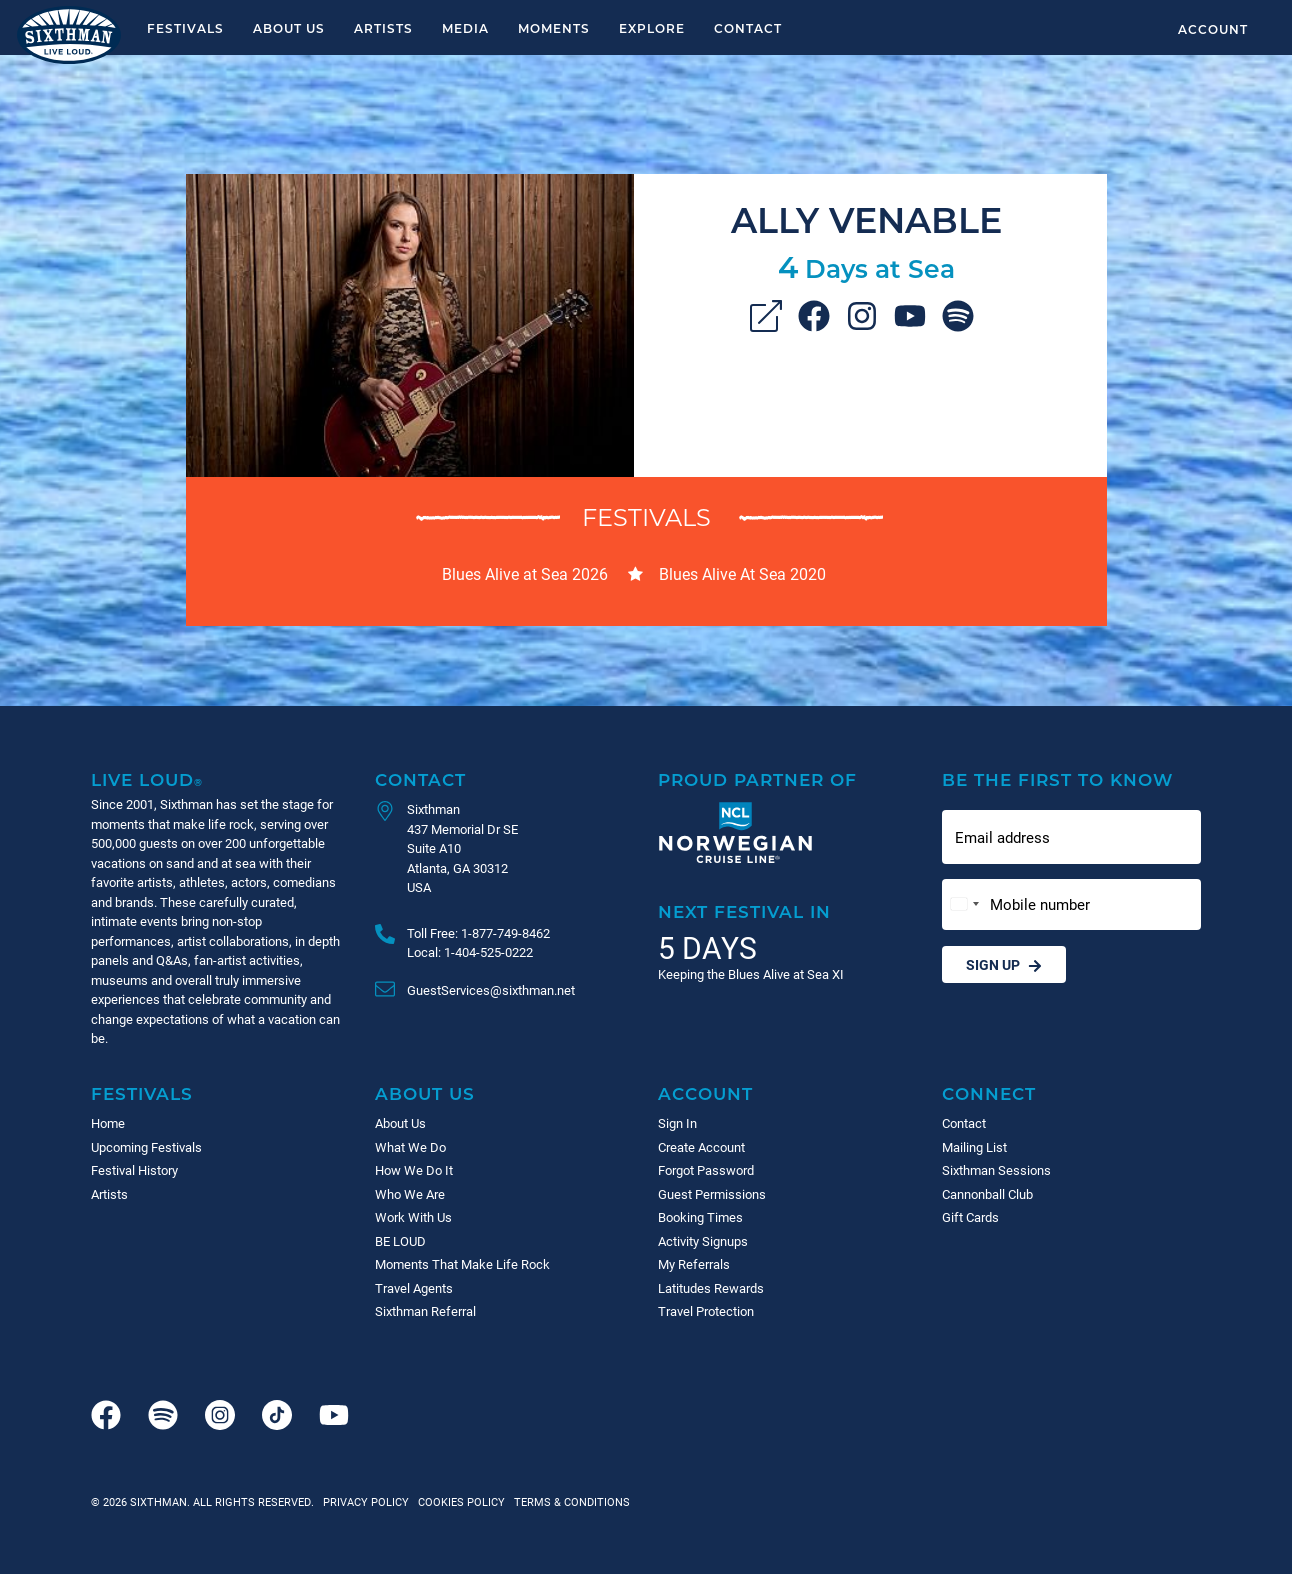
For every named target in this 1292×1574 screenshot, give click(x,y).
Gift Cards (970, 1217)
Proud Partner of (757, 779)
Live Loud (147, 779)
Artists (383, 28)
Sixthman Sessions (996, 1170)
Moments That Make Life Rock (462, 1264)
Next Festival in (744, 911)
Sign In (677, 1123)
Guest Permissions (712, 1194)
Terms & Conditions (569, 1501)
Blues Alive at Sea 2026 (525, 573)
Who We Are (410, 1194)
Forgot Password (706, 1170)
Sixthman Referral (425, 1311)
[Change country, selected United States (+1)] (964, 904)
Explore (652, 28)
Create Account (701, 1147)
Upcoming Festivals (146, 1147)
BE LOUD (400, 1241)
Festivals (185, 28)
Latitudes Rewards (711, 1288)
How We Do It (414, 1170)
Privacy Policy (366, 1501)
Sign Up (1004, 964)
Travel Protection (706, 1311)
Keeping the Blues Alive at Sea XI (751, 974)
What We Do (410, 1147)
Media (465, 28)
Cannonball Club (987, 1194)
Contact (748, 28)
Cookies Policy (458, 1501)
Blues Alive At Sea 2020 (742, 573)
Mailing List (974, 1147)
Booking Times (700, 1217)
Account (1213, 29)
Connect (989, 1093)
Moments (554, 28)
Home (108, 1123)
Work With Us (413, 1217)
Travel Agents (414, 1288)
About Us (289, 28)
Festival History (134, 1170)
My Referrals (694, 1264)
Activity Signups (703, 1241)
